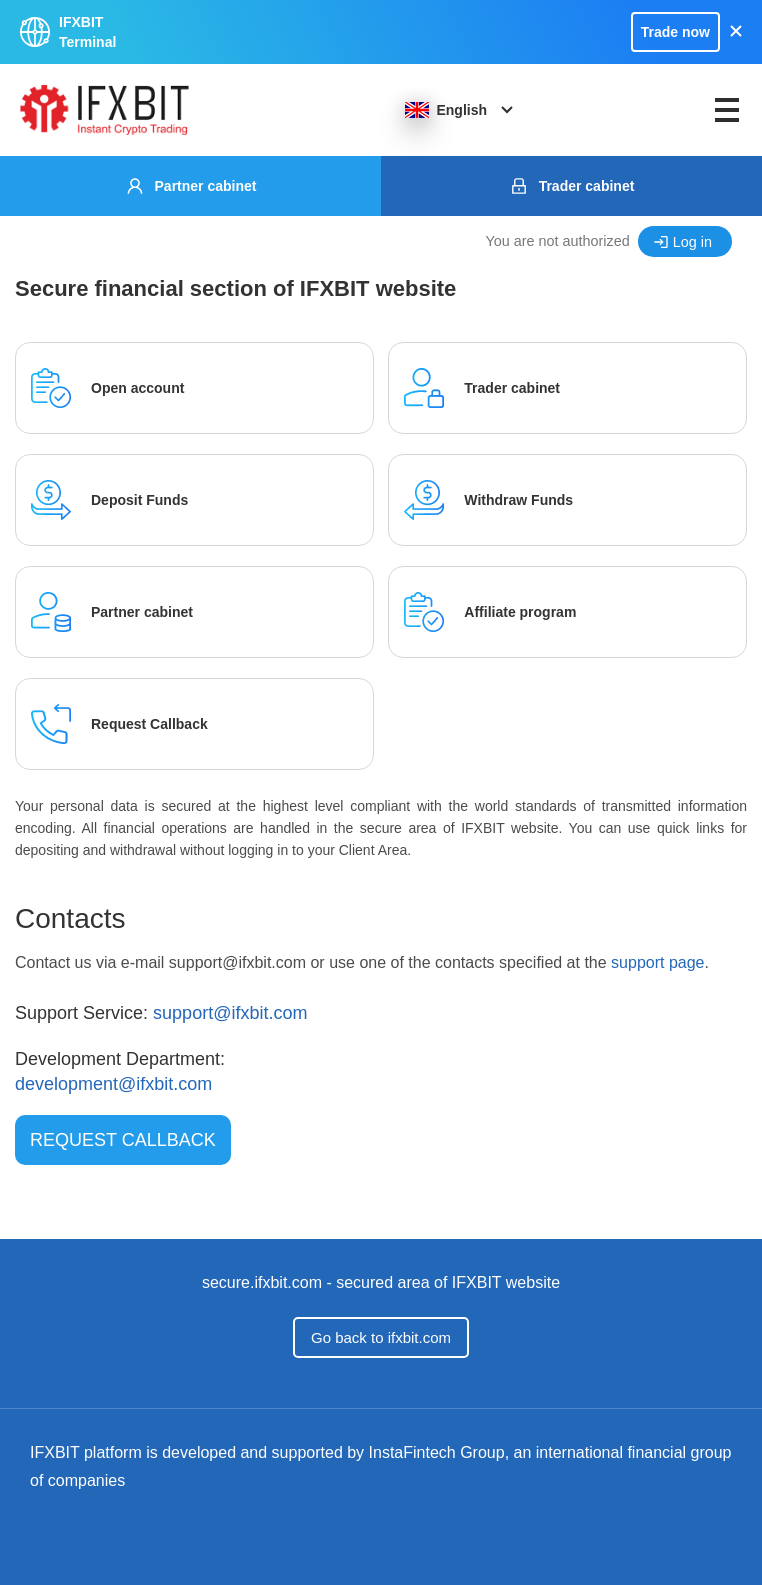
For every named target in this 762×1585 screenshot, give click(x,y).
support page (657, 962)
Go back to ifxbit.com (381, 1337)
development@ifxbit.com (113, 1084)
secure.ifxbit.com (262, 1282)
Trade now (675, 32)
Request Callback (123, 1140)
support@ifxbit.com (230, 1013)
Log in (692, 242)
